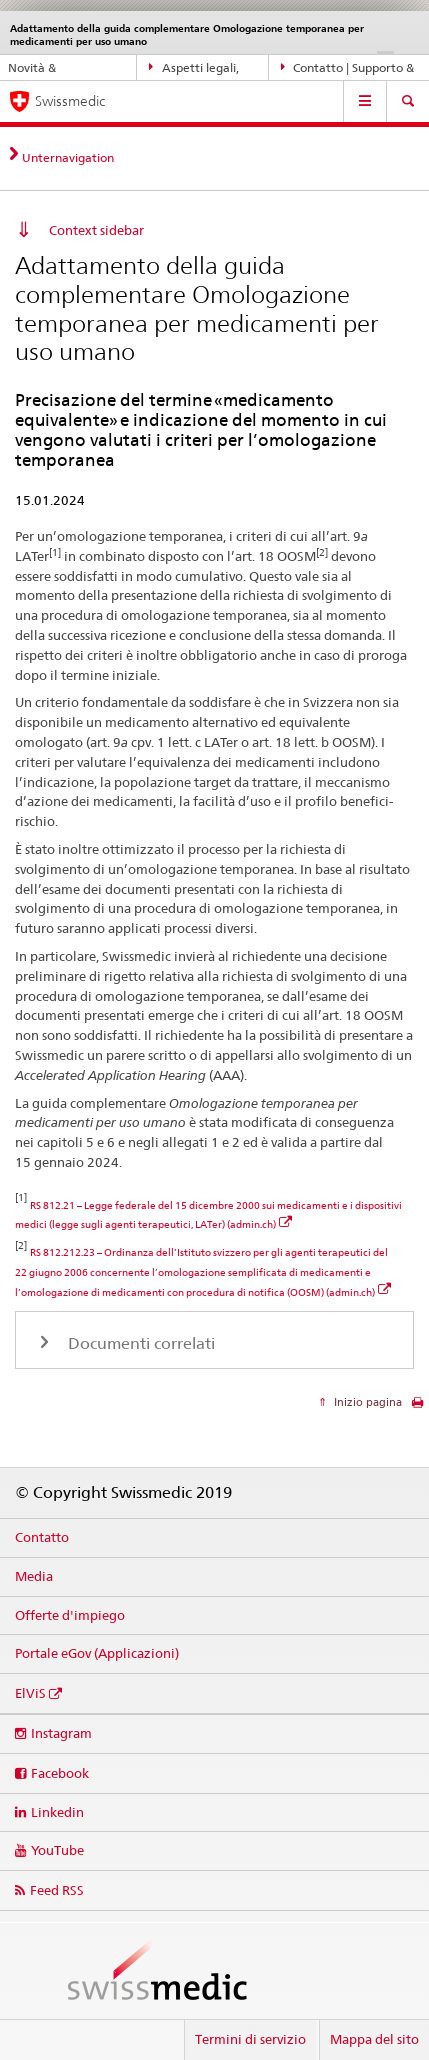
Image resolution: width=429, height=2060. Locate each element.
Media (34, 1576)
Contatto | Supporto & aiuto (348, 68)
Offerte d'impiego (70, 1615)
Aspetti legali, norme (194, 68)
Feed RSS (57, 1890)
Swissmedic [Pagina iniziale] (70, 101)
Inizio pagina (366, 1402)
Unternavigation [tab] (68, 157)
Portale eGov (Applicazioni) (97, 1653)
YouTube (57, 1850)
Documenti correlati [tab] (139, 1343)
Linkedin (57, 1812)
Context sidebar (96, 230)
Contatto (42, 1537)
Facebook (60, 1773)
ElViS (30, 1693)
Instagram (61, 1733)
